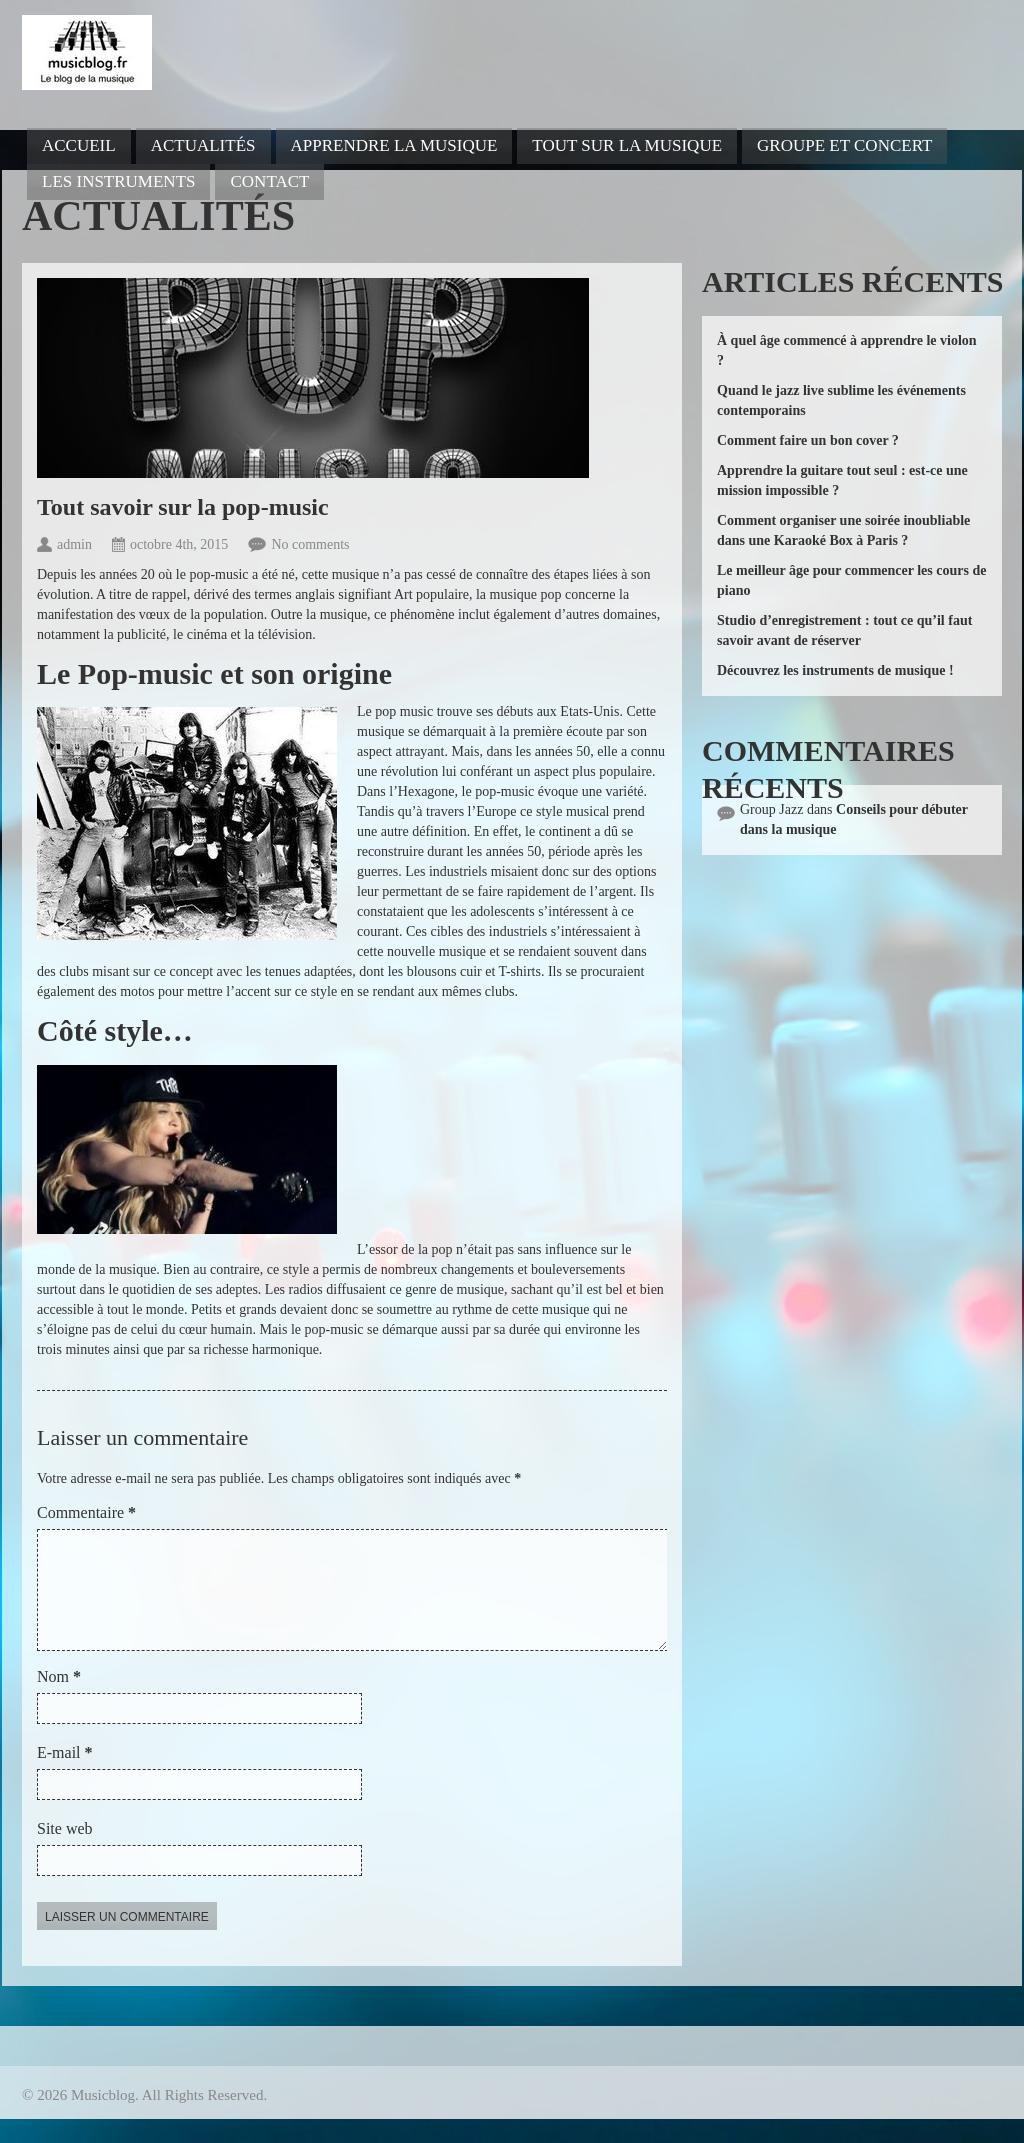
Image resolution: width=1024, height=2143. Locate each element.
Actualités (203, 145)
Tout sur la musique (627, 145)
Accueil (79, 145)
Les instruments (118, 181)
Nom (59, 1700)
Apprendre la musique (394, 145)
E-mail (65, 1776)
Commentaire (86, 1512)
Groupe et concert (844, 145)
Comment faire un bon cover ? (808, 440)
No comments (310, 544)
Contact (269, 181)
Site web (65, 1852)
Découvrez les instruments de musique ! (835, 670)
